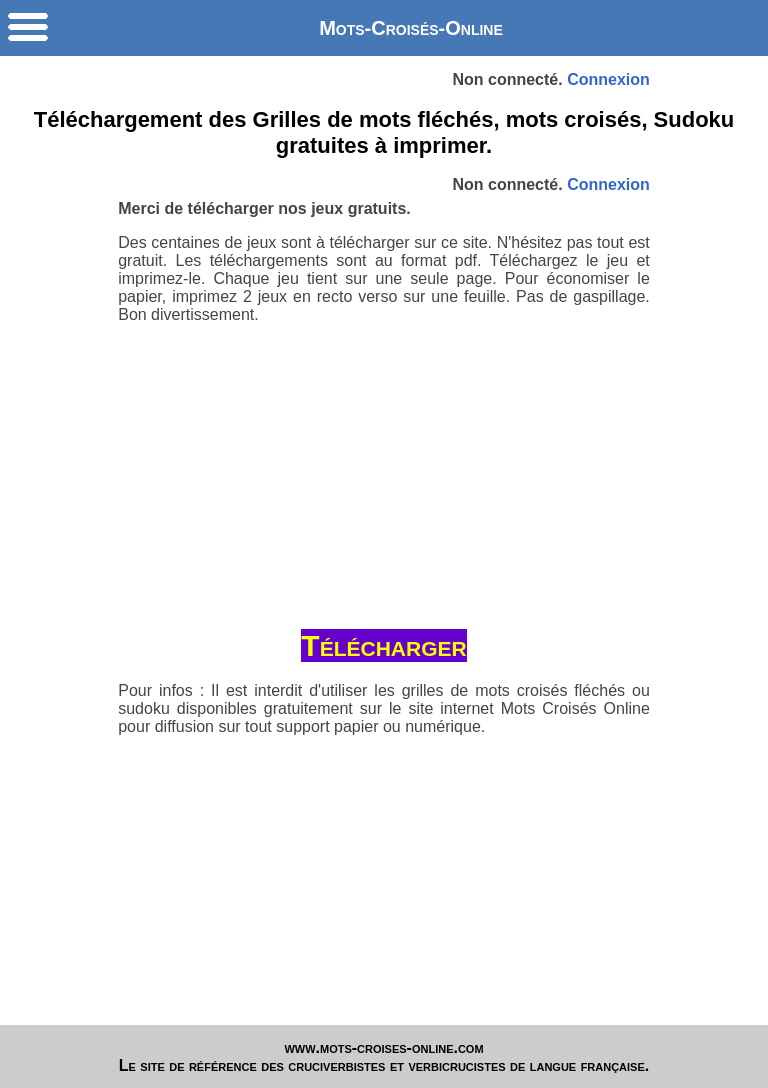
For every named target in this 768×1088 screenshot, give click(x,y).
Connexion (608, 79)
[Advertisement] (384, 470)
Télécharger (383, 645)
